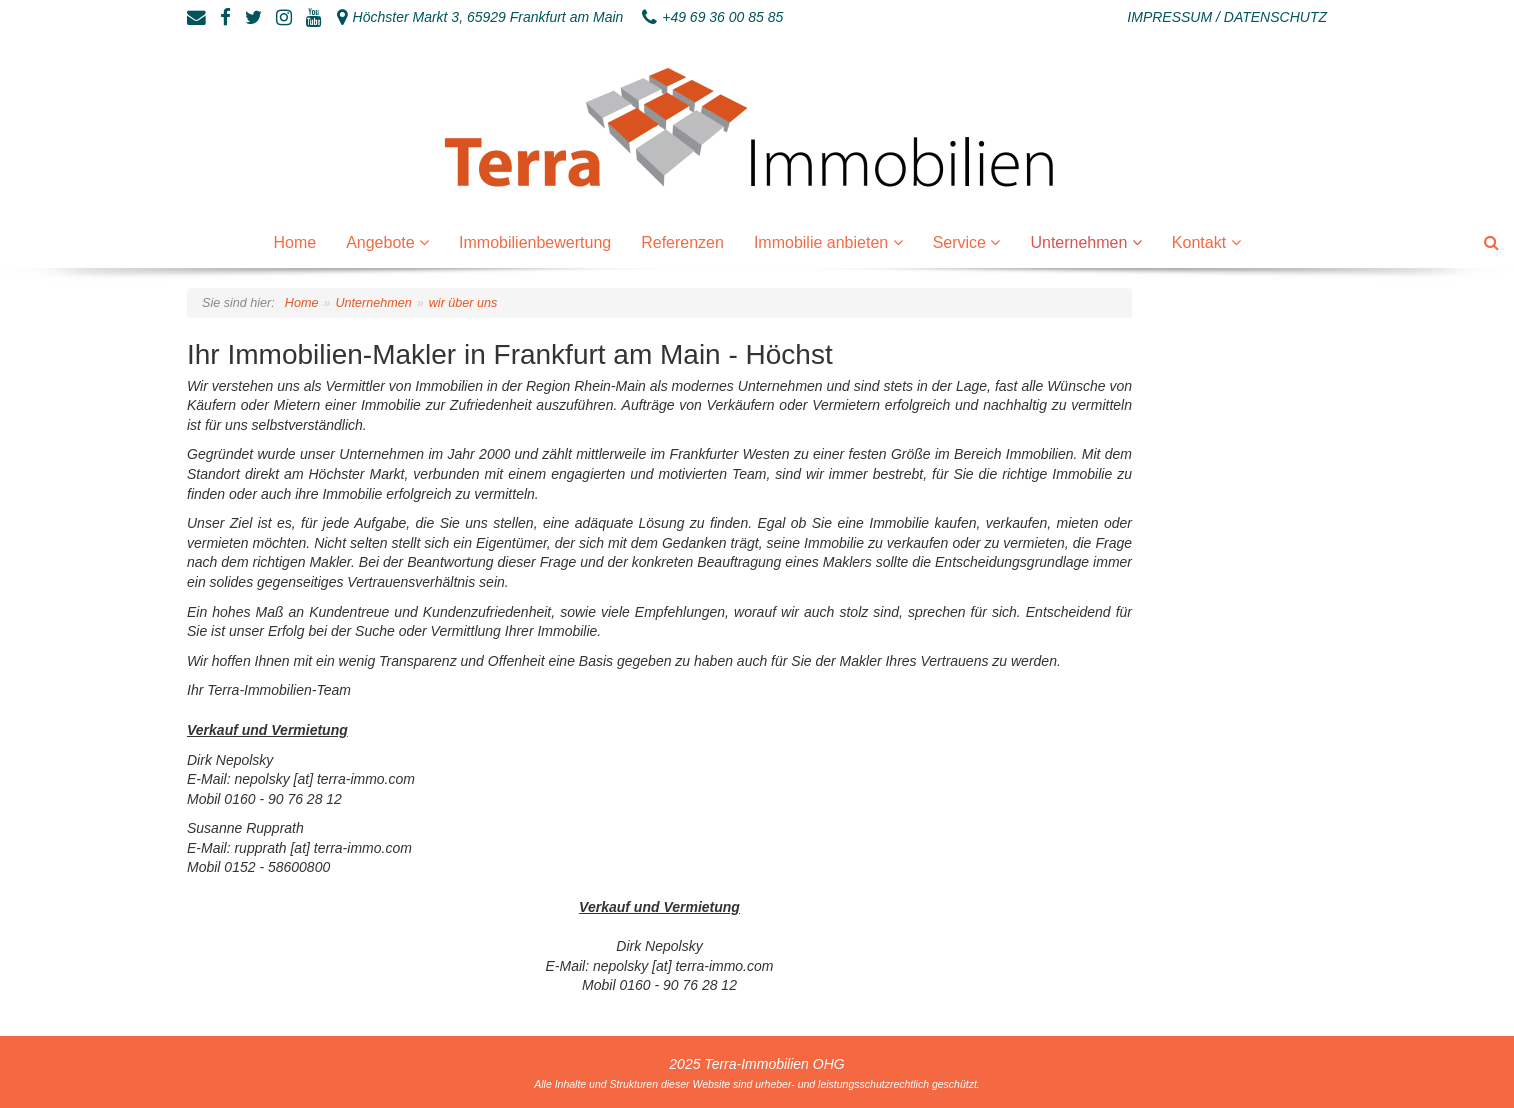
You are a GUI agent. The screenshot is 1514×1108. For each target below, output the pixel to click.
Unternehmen (1080, 242)
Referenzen (682, 242)
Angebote (382, 242)
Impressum (1169, 17)
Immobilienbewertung (535, 242)
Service (962, 242)
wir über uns (463, 303)
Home (294, 242)
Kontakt (1201, 242)
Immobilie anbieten (823, 242)
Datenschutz (1275, 17)
